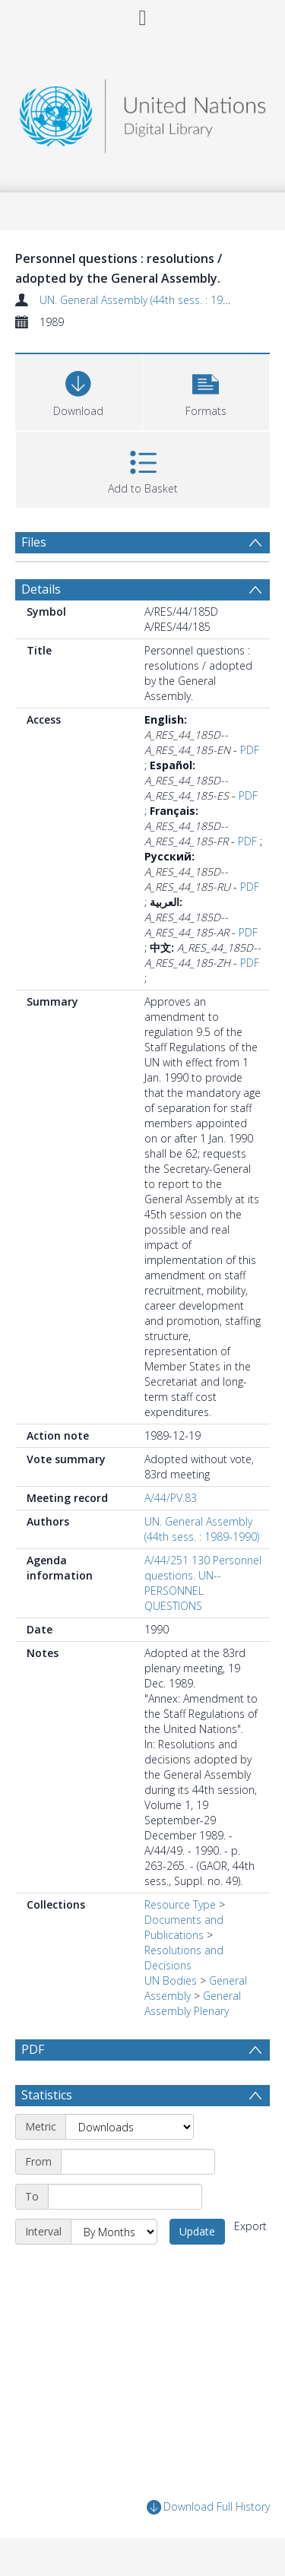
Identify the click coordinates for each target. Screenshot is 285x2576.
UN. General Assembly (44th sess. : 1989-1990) (152, 300)
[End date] (125, 2197)
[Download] (78, 390)
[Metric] (129, 2127)
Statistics (46, 2094)
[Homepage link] (143, 112)
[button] (206, 390)
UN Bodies (170, 1980)
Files (33, 542)
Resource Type (180, 1904)
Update (197, 2231)
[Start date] (138, 2162)
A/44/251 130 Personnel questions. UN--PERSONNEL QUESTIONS (202, 1583)
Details (41, 589)
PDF (249, 750)
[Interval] (114, 2232)
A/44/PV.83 (170, 1498)
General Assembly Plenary (192, 2003)
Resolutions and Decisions (183, 1957)
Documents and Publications (183, 1927)
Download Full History (208, 2507)
